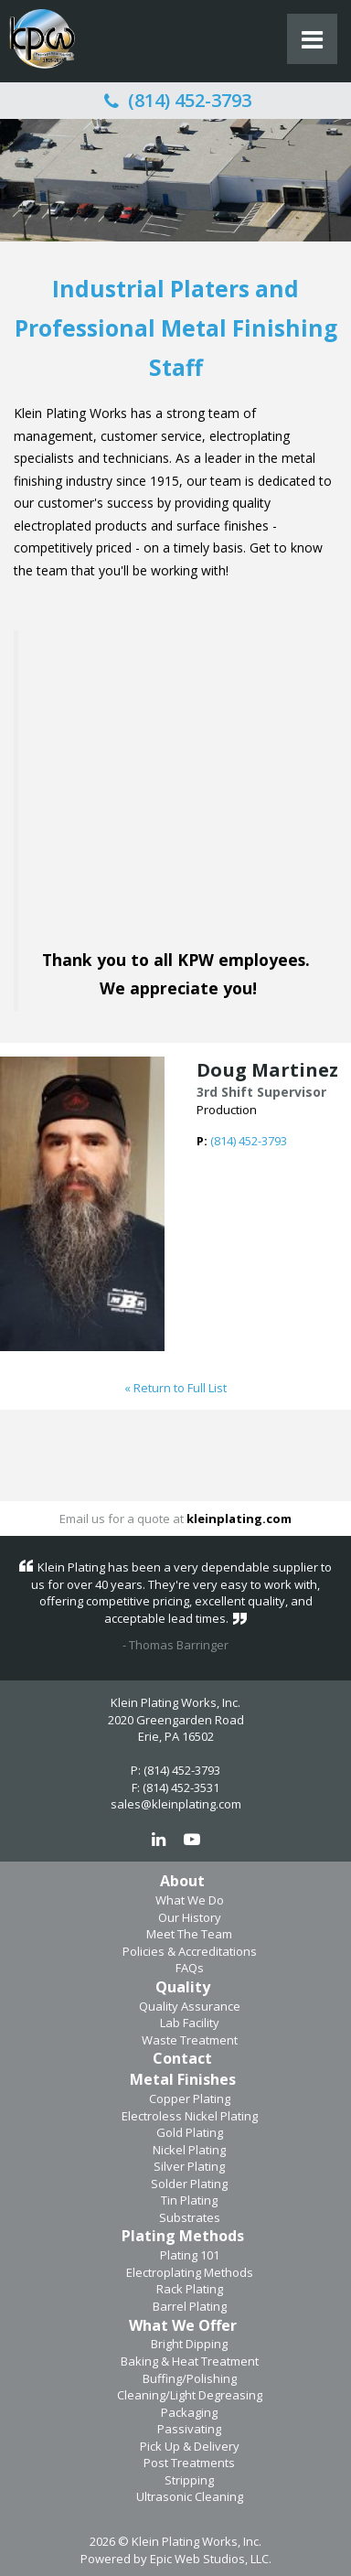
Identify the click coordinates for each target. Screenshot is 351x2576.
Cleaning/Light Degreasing (189, 2395)
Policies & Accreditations (189, 1951)
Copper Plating (189, 2098)
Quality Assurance (189, 2006)
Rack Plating (189, 2289)
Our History (189, 1917)
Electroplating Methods (189, 2272)
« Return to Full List (175, 1387)
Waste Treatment (190, 2040)
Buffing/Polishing (190, 2378)
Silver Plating (189, 2166)
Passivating (189, 2428)
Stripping (189, 2480)
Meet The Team (189, 1934)
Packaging (189, 2412)
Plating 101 (189, 2255)
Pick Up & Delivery (189, 2446)
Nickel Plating (189, 2149)
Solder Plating (189, 2183)
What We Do (189, 1900)
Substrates (189, 2217)
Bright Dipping (189, 2343)
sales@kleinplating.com (176, 1804)
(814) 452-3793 (175, 100)
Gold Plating (189, 2132)
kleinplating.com (239, 1518)
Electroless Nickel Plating (190, 2116)
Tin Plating (189, 2200)
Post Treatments (189, 2462)
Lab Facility (189, 2022)
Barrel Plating (190, 2306)
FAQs (190, 1967)
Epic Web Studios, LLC (209, 2558)
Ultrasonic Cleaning (189, 2496)
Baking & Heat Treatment (190, 2361)
